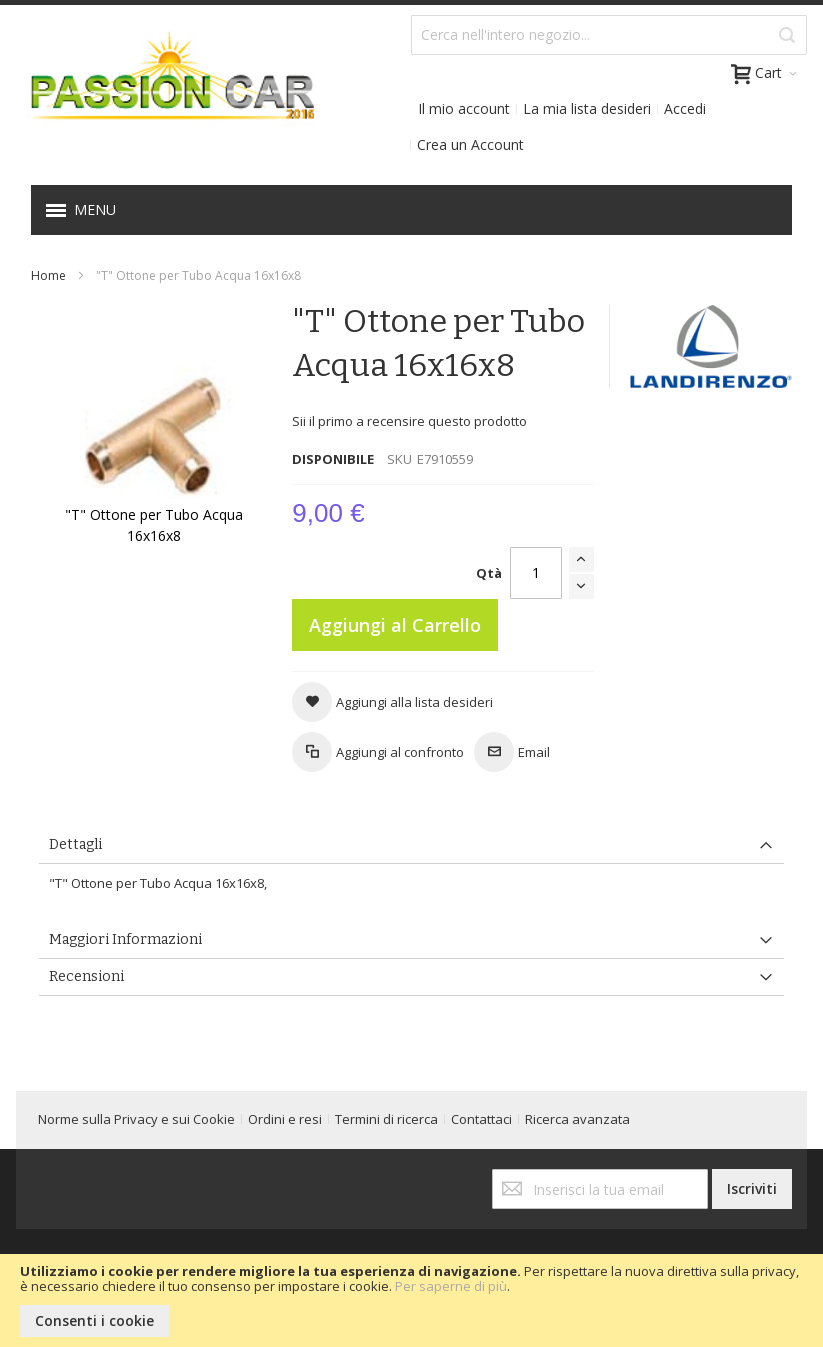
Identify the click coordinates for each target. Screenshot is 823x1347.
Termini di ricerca (386, 1119)
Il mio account (464, 108)
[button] (392, 702)
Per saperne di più (451, 1286)
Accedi (685, 108)
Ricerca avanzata (577, 1119)
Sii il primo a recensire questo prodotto (409, 421)
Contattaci (481, 1119)
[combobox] (608, 35)
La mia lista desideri (587, 108)
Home (48, 275)
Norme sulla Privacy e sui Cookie (136, 1119)
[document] (411, 1300)
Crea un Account (470, 144)
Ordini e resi (285, 1119)
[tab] (411, 845)
